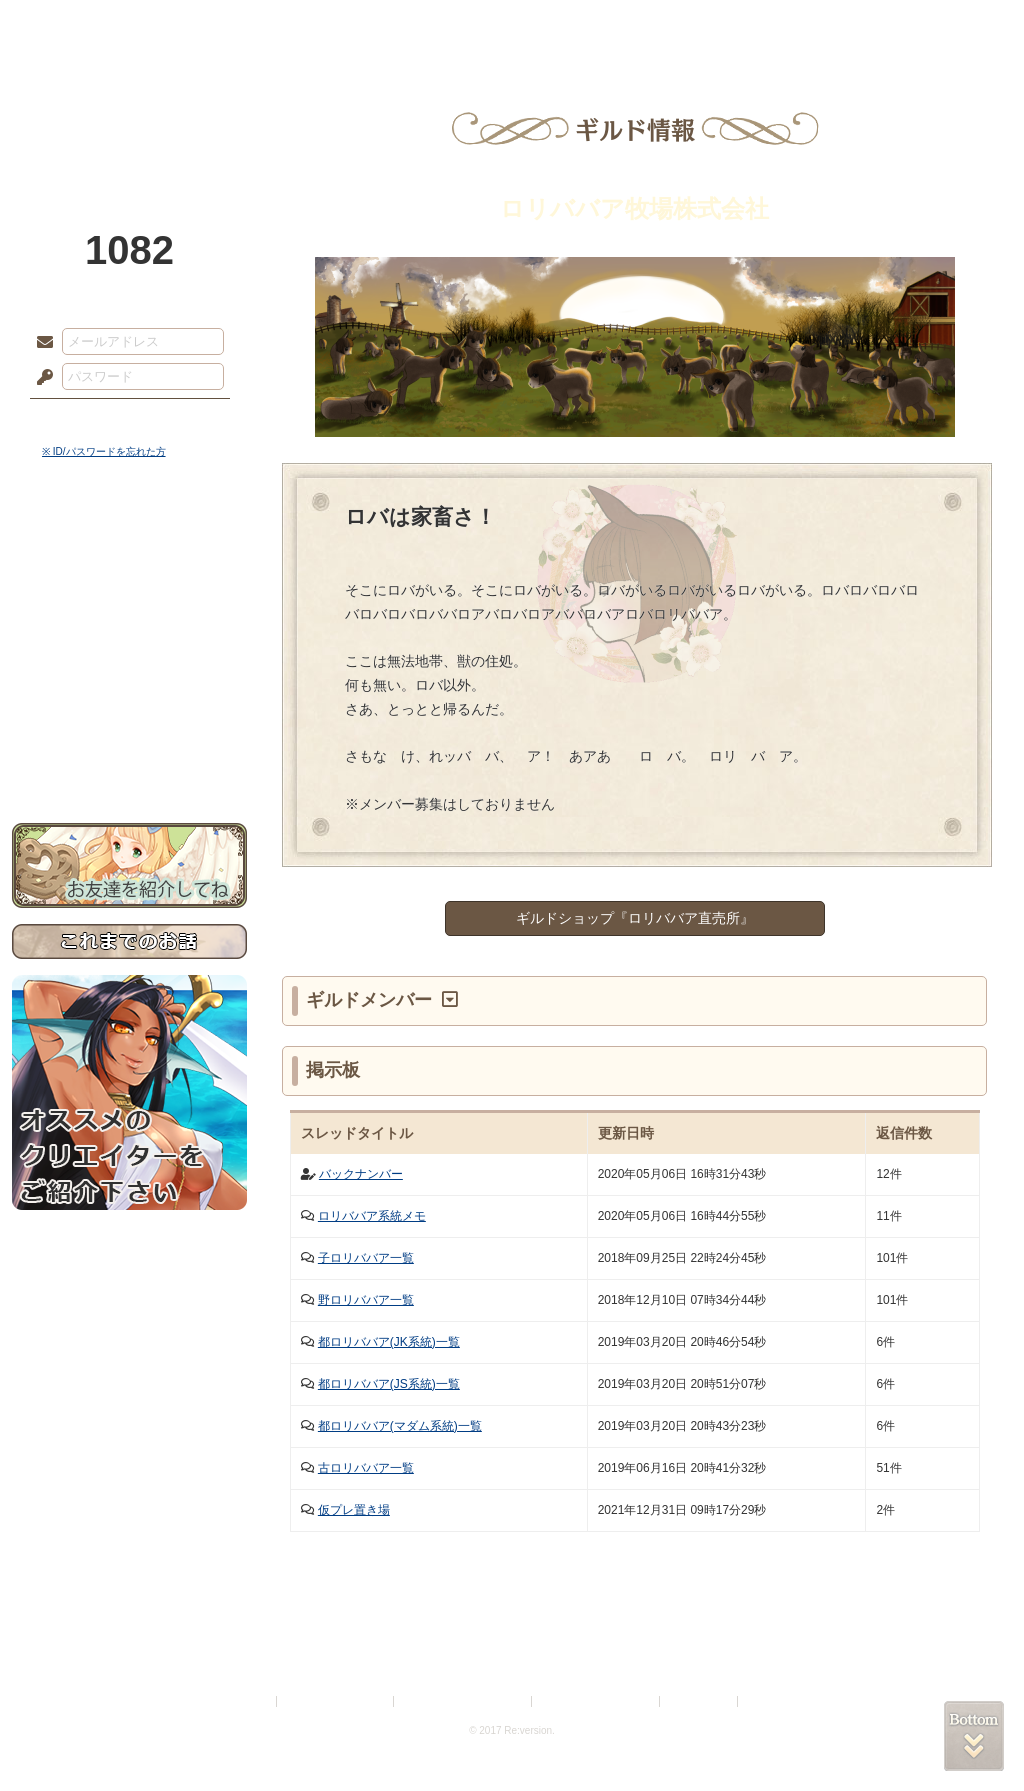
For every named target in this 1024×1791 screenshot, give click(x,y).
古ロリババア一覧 (366, 1468)
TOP (84, 25)
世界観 (129, 545)
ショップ (796, 25)
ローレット (370, 25)
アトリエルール (129, 670)
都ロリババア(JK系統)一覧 (389, 1342)
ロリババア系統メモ (372, 1216)
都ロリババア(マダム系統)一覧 (400, 1426)
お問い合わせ (129, 760)
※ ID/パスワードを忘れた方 (104, 451)
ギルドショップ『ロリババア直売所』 (635, 918)
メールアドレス (40, 343)
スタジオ (654, 25)
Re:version (772, 1701)
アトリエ (512, 25)
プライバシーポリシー (336, 1701)
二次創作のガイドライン (597, 1701)
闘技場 (939, 25)
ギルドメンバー (371, 1000)
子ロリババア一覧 (366, 1258)
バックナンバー (361, 1174)
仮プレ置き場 (354, 1510)
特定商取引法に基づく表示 (464, 1701)
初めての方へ (129, 725)
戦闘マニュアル (129, 695)
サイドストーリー (129, 580)
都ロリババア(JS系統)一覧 (389, 1384)
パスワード (40, 378)
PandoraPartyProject (129, 110)
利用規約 (249, 1701)
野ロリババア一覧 (366, 1300)
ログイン (81, 419)
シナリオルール (129, 645)
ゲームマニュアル (129, 615)
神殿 (228, 25)
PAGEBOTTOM (974, 1736)
